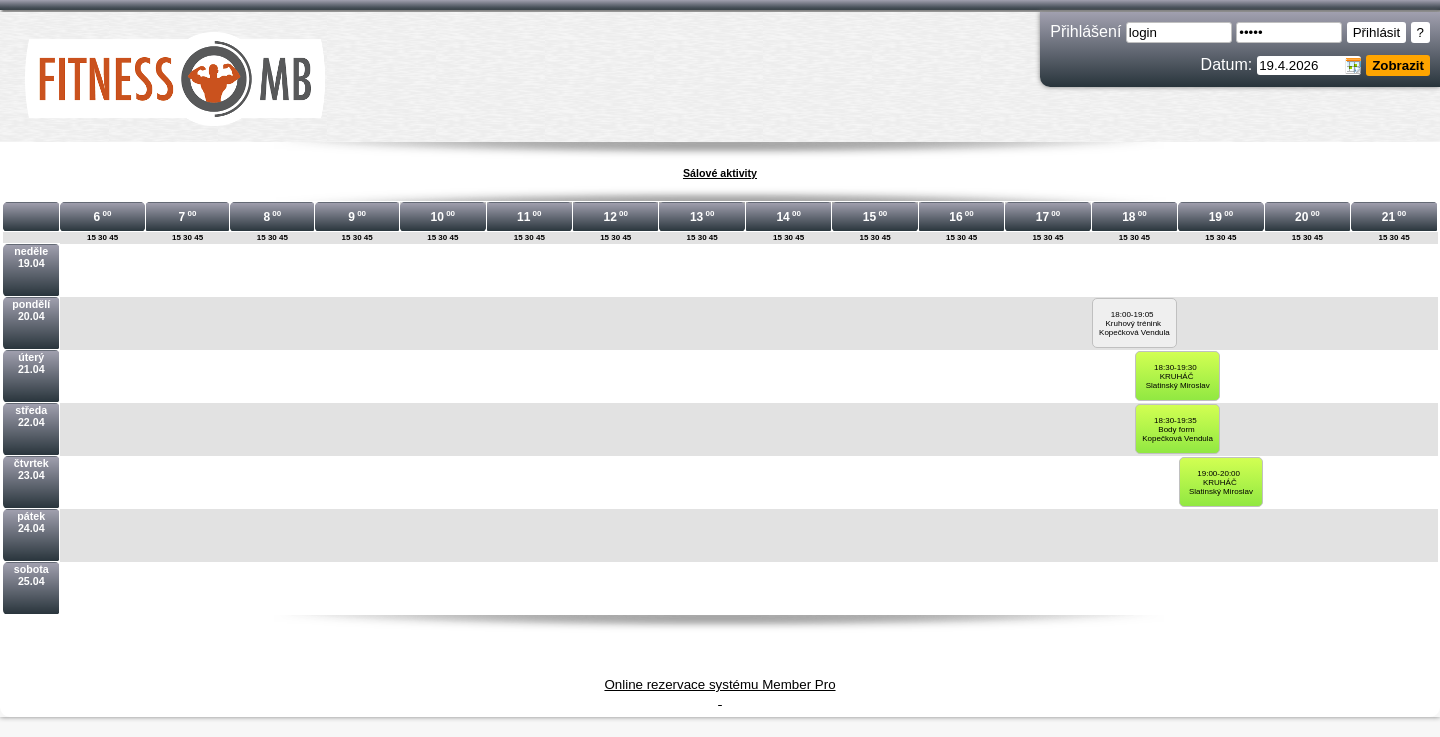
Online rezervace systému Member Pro (719, 684)
